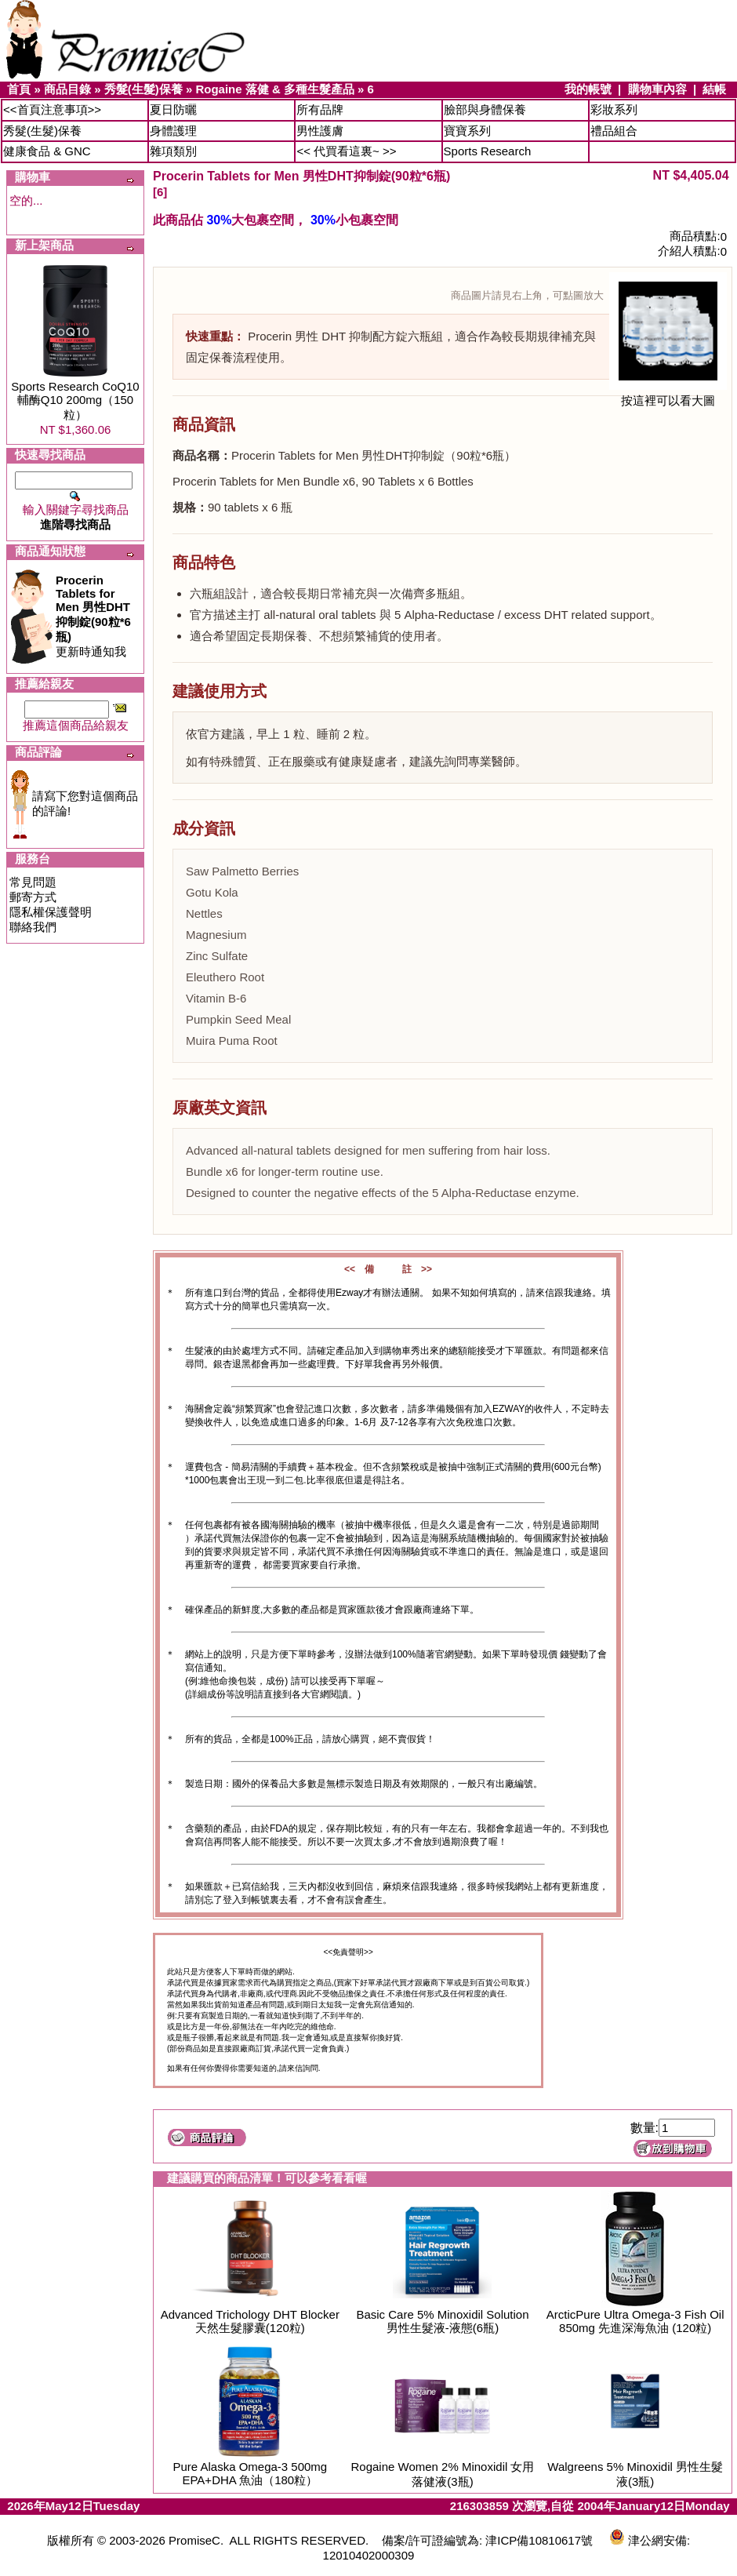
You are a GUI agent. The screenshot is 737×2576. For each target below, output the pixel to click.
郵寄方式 (32, 897)
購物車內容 (657, 89)
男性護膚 (319, 130)
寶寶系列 (467, 130)
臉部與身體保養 (485, 109)
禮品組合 (613, 130)
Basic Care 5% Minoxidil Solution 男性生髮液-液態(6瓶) (442, 2321)
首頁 (19, 89)
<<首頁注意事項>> (52, 109)
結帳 (714, 89)
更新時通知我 (93, 615)
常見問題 (32, 882)
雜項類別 (173, 151)
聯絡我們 (32, 926)
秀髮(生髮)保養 (143, 89)
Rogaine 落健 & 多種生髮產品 (274, 89)
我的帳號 (588, 89)
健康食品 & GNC (47, 151)
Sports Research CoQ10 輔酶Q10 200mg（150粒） (75, 400)
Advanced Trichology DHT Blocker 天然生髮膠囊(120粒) (250, 2321)
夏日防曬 (173, 109)
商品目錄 (67, 89)
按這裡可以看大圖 (668, 395)
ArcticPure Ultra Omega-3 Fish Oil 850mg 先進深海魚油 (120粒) (635, 2321)
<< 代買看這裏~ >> (346, 151)
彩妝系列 (613, 109)
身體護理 (173, 130)
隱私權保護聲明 (50, 912)
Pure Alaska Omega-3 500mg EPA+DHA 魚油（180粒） (249, 2473)
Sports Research (488, 151)
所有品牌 (319, 109)
